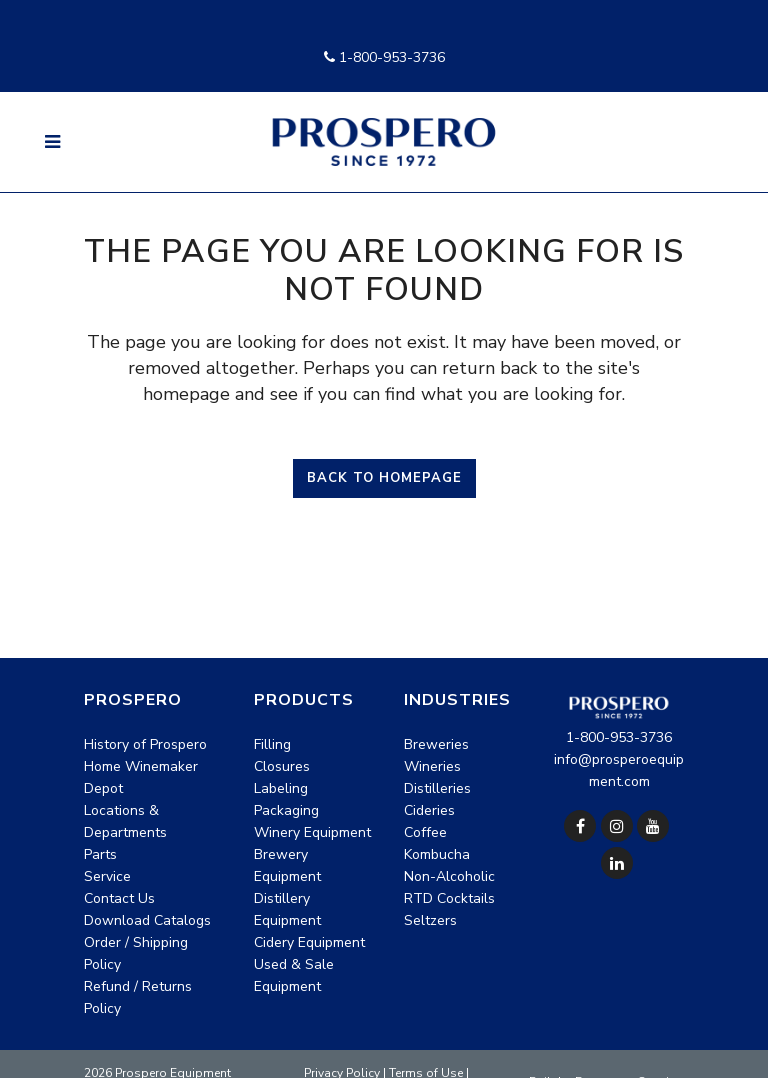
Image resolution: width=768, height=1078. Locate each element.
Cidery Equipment (309, 942)
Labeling (281, 788)
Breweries (436, 744)
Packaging (286, 810)
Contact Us (119, 898)
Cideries (429, 810)
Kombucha (437, 854)
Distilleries (437, 788)
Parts (100, 854)
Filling (272, 744)
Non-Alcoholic (449, 876)
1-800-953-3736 (384, 57)
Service (107, 876)
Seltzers (430, 920)
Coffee (425, 832)
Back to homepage (384, 478)
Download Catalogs (147, 920)
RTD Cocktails (449, 898)
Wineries (432, 766)
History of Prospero (145, 744)
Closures (282, 766)
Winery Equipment (312, 832)
